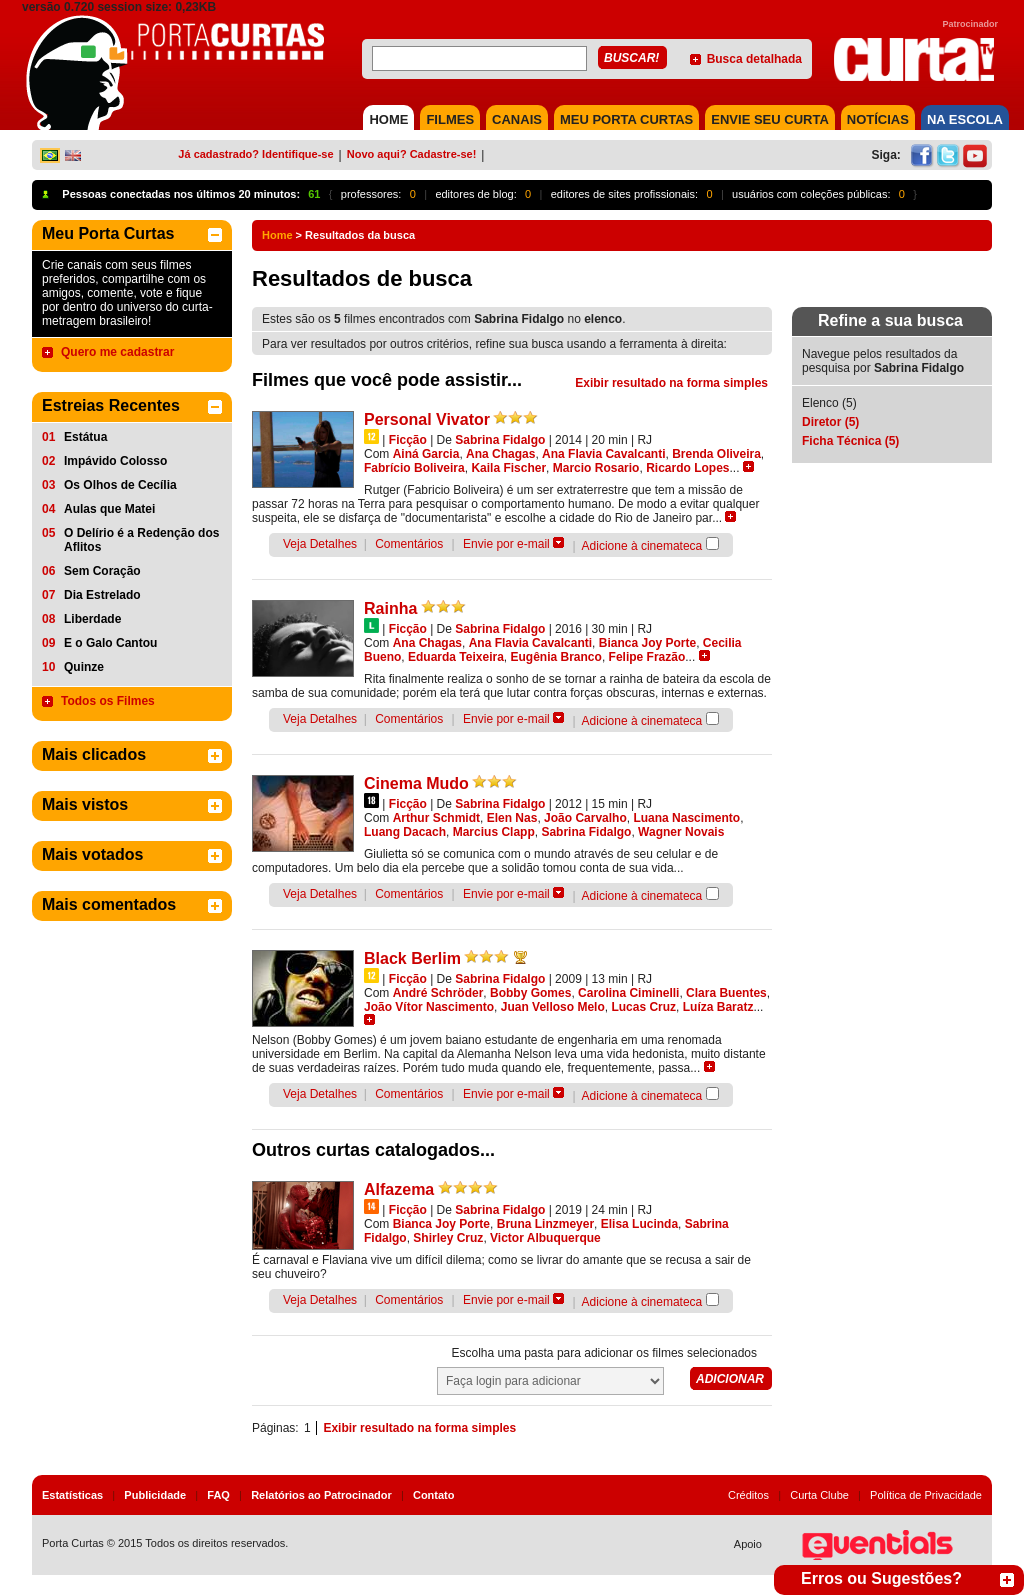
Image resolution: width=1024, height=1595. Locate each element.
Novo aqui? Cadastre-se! (412, 154)
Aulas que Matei (109, 509)
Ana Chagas (500, 454)
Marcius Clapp (494, 832)
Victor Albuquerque (545, 1238)
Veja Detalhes (320, 544)
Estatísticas (72, 1495)
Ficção (408, 440)
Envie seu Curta (770, 119)
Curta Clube (819, 1495)
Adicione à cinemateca (642, 546)
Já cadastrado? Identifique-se (255, 154)
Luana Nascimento (686, 818)
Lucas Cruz (643, 1007)
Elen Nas (512, 818)
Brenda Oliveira (716, 454)
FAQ (218, 1495)
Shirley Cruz (448, 1238)
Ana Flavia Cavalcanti (603, 454)
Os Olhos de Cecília (120, 485)
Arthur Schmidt (436, 818)
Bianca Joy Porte (647, 643)
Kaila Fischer (508, 468)
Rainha (390, 608)
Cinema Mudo (416, 783)
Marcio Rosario (596, 468)
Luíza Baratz (718, 1007)
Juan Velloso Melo (553, 1007)
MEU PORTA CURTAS (626, 119)
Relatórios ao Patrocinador (321, 1495)
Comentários (409, 544)
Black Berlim (412, 958)
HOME (388, 119)
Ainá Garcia (426, 454)
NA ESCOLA (965, 119)
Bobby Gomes (530, 993)
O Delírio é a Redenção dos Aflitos (141, 540)
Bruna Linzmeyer (545, 1224)
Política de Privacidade (926, 1495)
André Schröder (438, 993)
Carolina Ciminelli (628, 993)
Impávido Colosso (115, 461)
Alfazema (399, 1189)
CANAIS (517, 119)
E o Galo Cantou (110, 643)
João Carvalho (585, 818)
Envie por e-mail (506, 544)
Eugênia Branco (556, 657)
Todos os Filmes (108, 701)
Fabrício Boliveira (414, 468)
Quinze (84, 667)
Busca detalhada (754, 59)
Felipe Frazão (647, 657)
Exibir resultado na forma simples (671, 383)
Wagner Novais (681, 832)
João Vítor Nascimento (429, 1007)
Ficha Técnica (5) (850, 441)
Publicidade (155, 1495)
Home (277, 235)
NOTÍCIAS (878, 119)
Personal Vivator (427, 419)
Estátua (85, 437)
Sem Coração (102, 571)
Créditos (748, 1495)
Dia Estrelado (102, 595)
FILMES (450, 119)
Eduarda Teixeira (456, 657)
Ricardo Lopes (687, 468)
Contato (434, 1495)
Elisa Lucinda (639, 1224)
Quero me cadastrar (117, 352)
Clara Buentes (726, 993)
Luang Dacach (405, 832)
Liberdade (92, 619)
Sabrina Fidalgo (500, 440)
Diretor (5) (830, 422)
